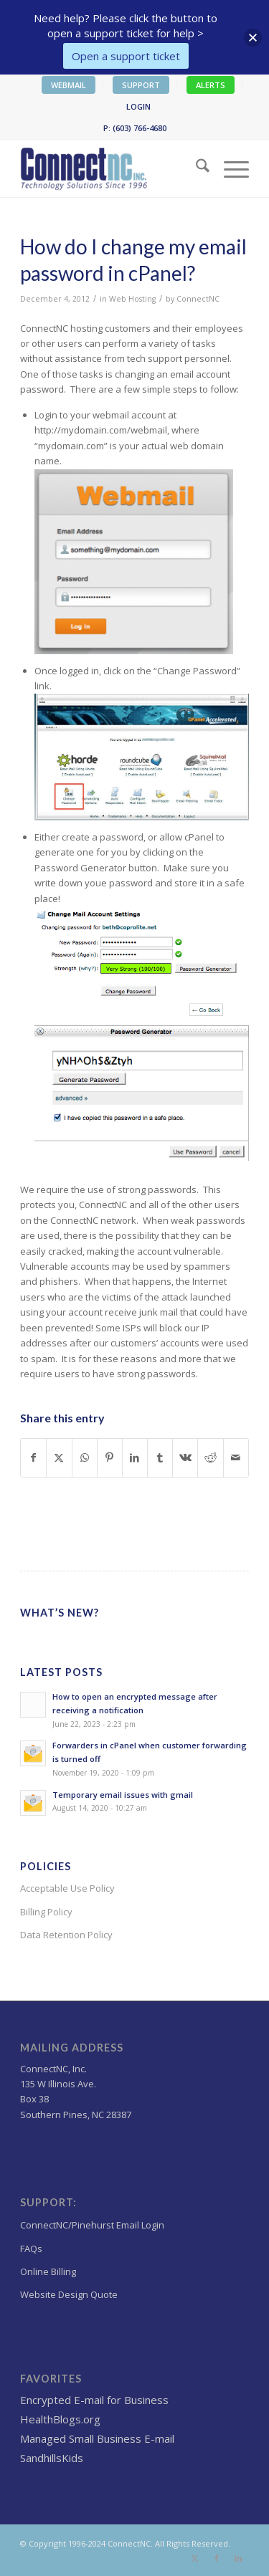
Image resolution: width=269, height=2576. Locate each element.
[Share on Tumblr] (160, 1457)
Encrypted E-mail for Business (94, 2400)
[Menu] (229, 168)
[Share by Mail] (236, 1457)
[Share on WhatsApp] (84, 1457)
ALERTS (210, 85)
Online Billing (48, 2271)
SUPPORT (141, 85)
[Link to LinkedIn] (238, 2558)
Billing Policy (46, 1911)
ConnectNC (198, 299)
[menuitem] (68, 85)
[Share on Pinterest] (110, 1457)
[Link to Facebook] (216, 2558)
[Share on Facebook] (33, 1457)
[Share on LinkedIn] (135, 1457)
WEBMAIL (68, 85)
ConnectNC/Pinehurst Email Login (92, 2224)
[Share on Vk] (185, 1457)
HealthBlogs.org (60, 2419)
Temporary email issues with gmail (122, 1794)
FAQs (31, 2248)
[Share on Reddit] (210, 1457)
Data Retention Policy (66, 1934)
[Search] (195, 168)
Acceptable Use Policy (67, 1888)
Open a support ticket (126, 56)
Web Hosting (132, 299)
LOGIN (138, 106)
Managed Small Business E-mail (97, 2438)
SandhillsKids (51, 2458)
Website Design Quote (69, 2294)
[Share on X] (59, 1457)
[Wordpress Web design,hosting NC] (111, 168)
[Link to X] (195, 2558)
